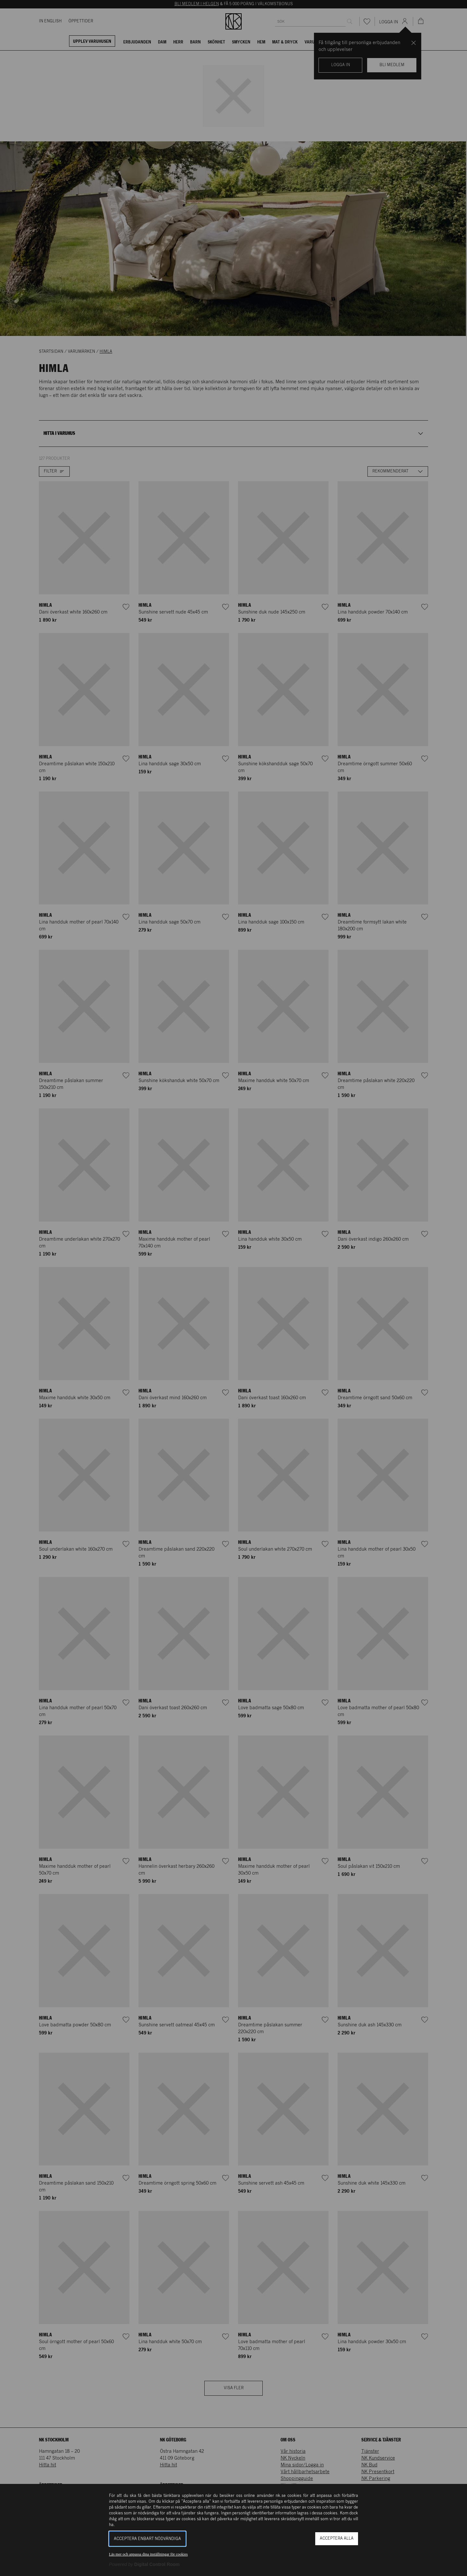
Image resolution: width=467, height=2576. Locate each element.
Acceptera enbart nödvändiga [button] (147, 2539)
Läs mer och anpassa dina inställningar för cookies (148, 2554)
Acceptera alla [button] (336, 2538)
